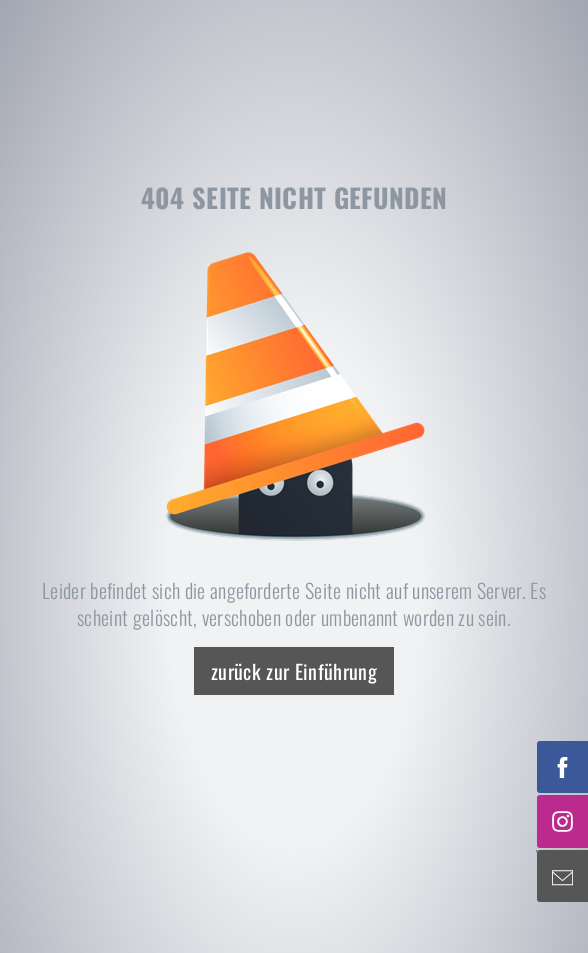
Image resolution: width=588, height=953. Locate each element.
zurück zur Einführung (294, 671)
